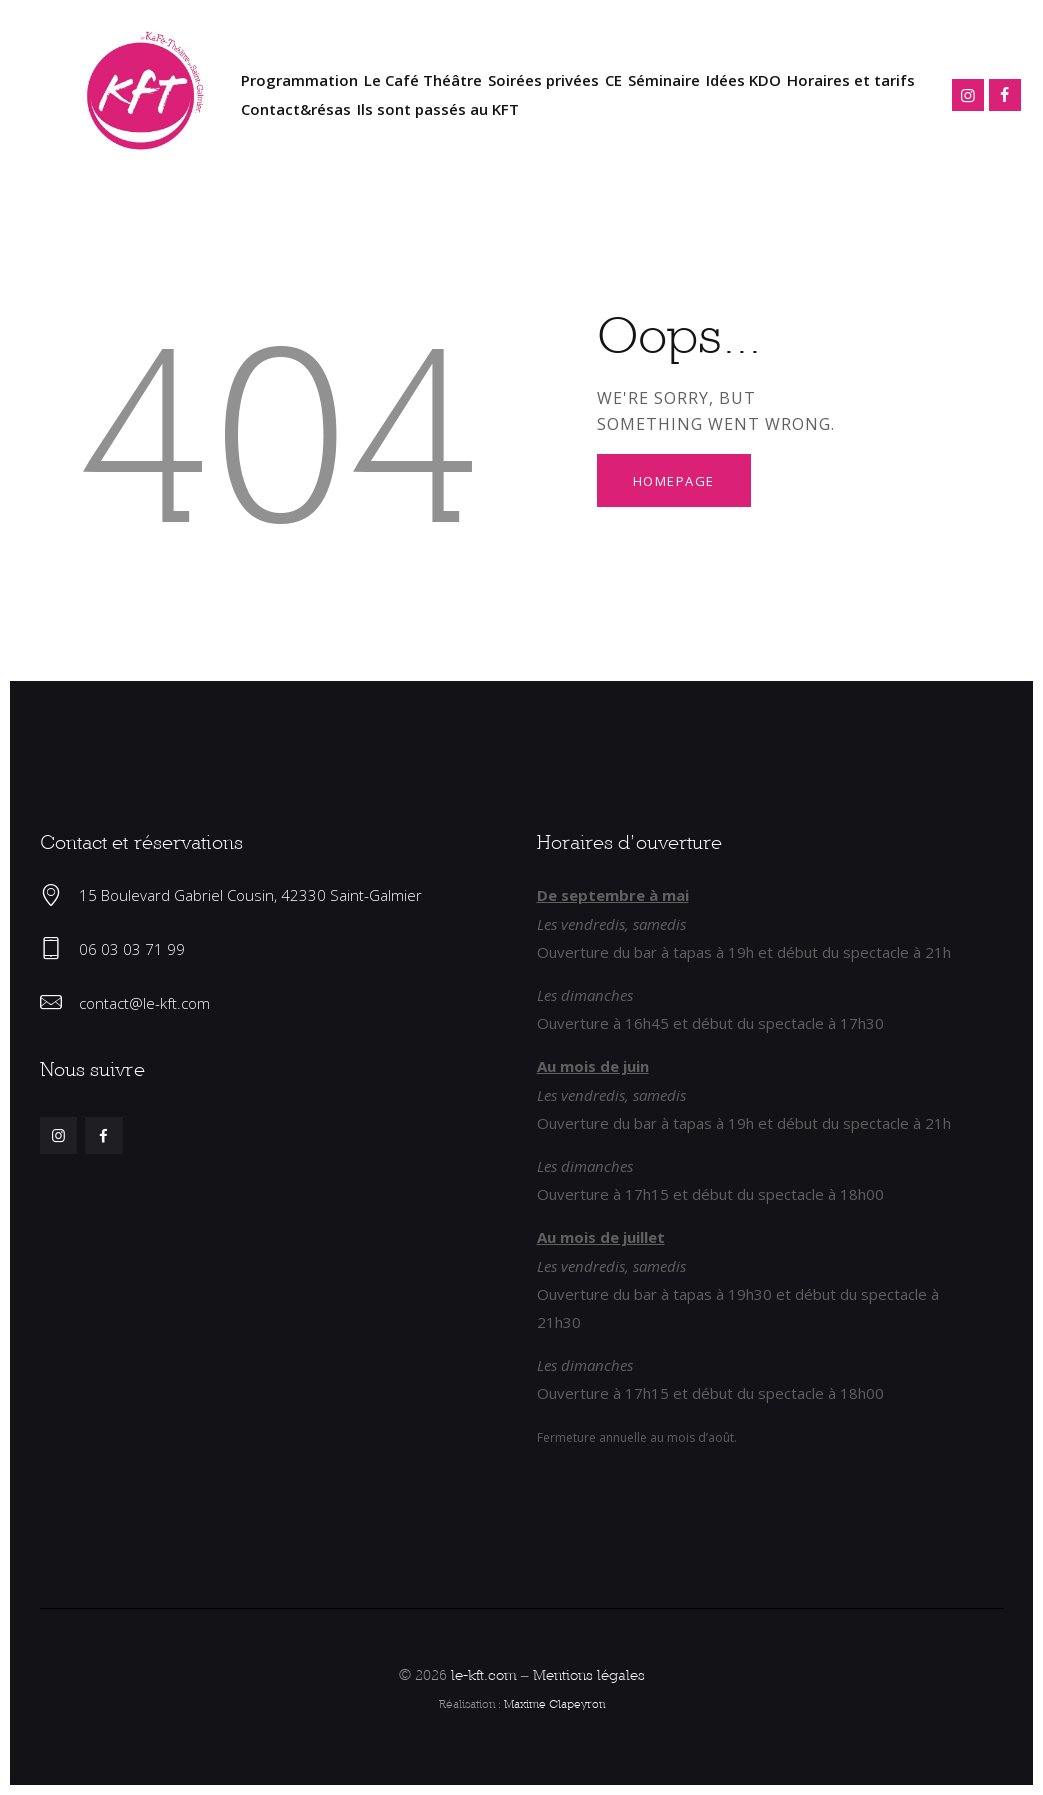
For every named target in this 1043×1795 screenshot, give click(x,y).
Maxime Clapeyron (554, 1703)
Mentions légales (589, 1674)
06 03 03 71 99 (132, 949)
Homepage (674, 481)
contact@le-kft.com (144, 1003)
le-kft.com (484, 1674)
